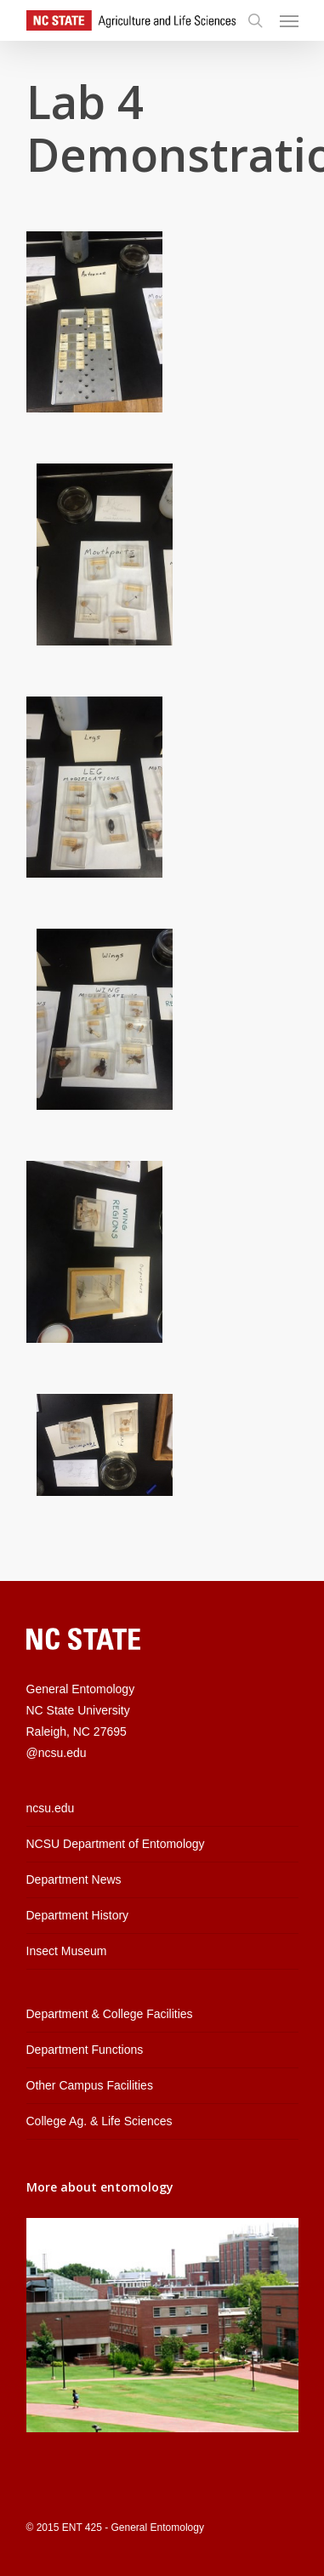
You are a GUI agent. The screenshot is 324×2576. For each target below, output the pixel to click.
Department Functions (85, 2049)
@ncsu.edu (56, 1753)
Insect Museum (66, 1951)
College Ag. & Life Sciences (99, 2121)
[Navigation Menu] (289, 20)
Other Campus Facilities (89, 2085)
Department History (77, 1915)
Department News (74, 1879)
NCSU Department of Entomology (115, 1844)
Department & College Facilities (109, 2014)
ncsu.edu (50, 1808)
